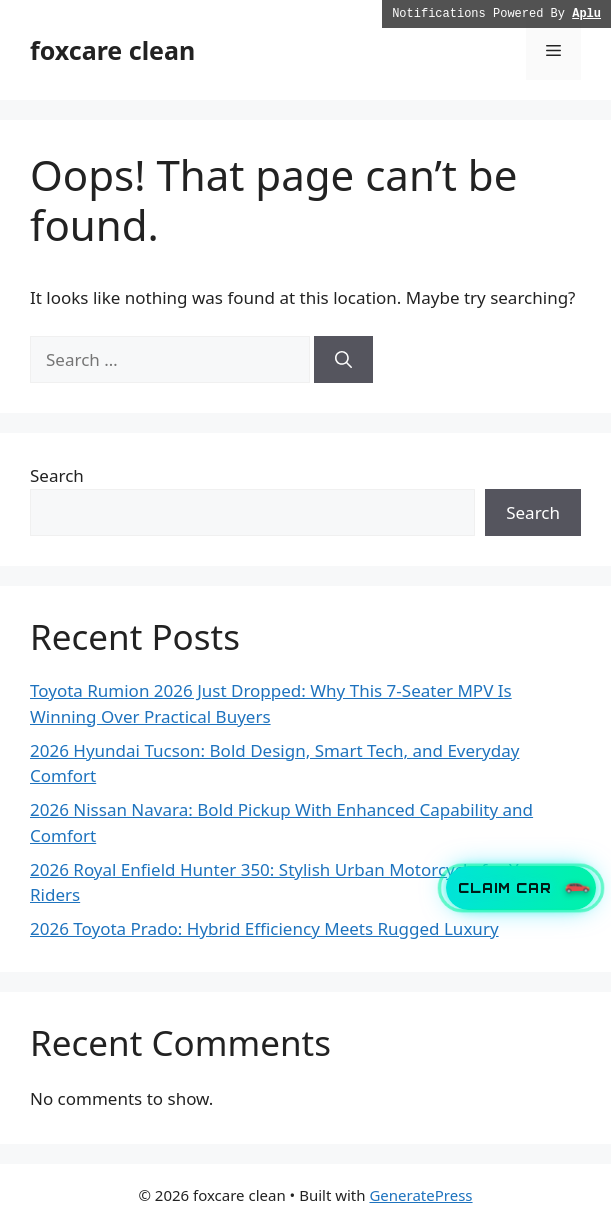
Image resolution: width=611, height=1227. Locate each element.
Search (57, 475)
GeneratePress (420, 1195)
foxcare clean (112, 50)
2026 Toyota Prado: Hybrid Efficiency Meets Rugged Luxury (264, 928)
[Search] (343, 360)
